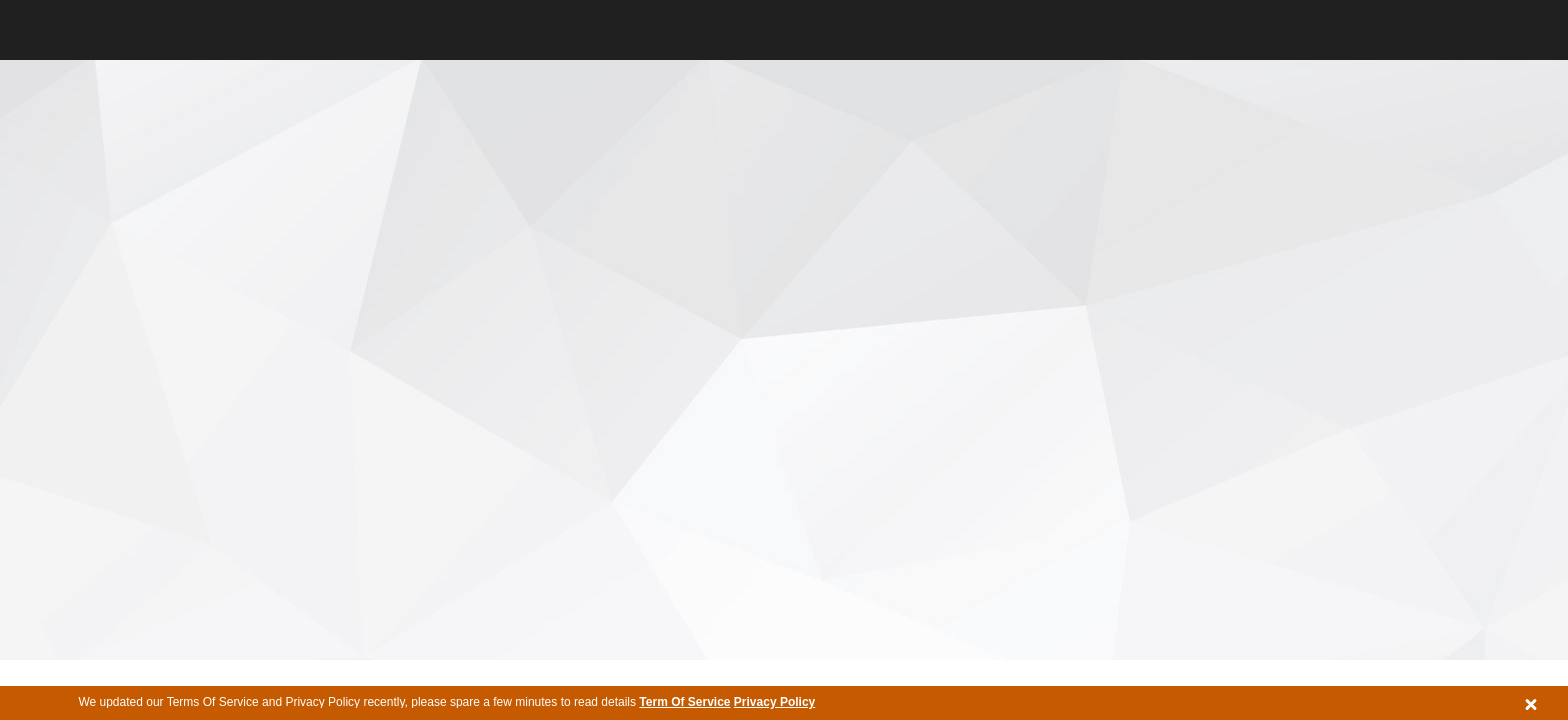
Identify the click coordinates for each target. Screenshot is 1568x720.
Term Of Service (684, 702)
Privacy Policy (774, 702)
